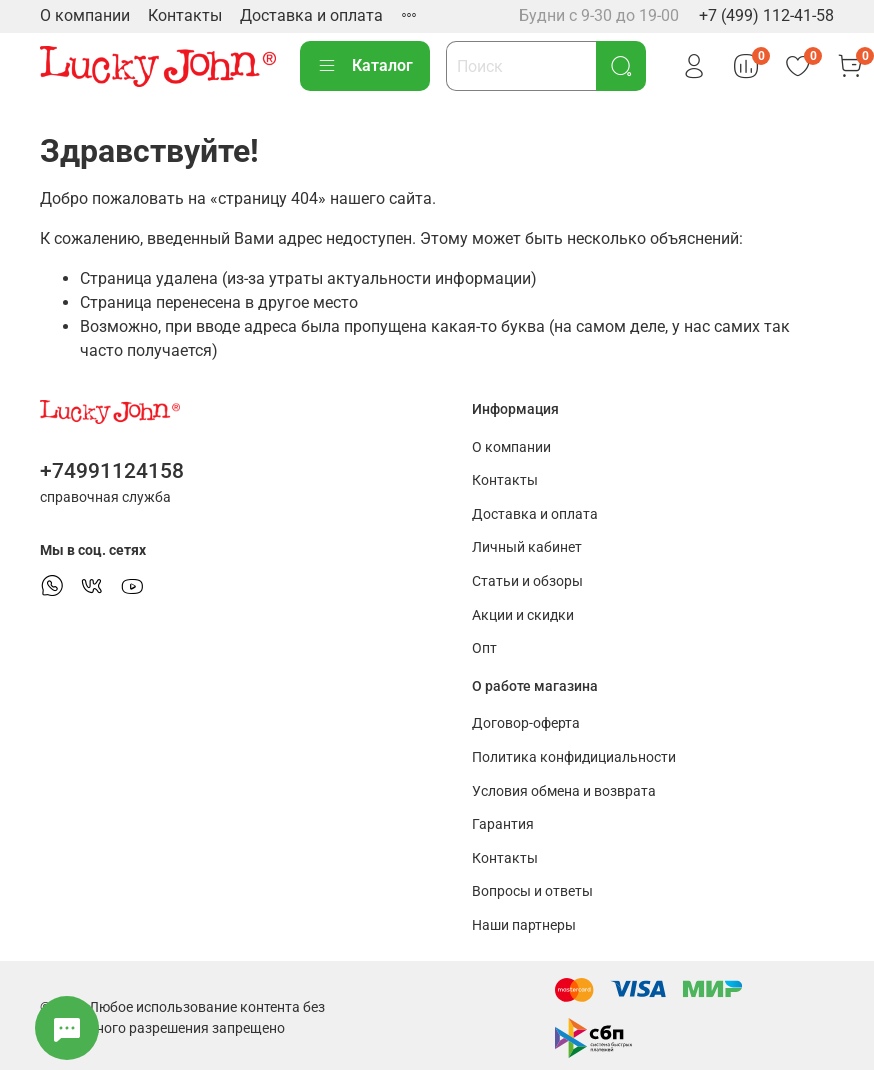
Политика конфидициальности (574, 757)
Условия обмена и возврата (564, 791)
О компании (85, 15)
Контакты (185, 15)
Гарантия (503, 824)
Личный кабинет (527, 547)
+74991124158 (112, 471)
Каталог (365, 66)
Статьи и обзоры (527, 581)
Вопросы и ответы (532, 891)
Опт (484, 648)
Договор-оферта (526, 723)
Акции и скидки (523, 615)
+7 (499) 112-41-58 (766, 15)
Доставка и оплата (311, 15)
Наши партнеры (524, 925)
